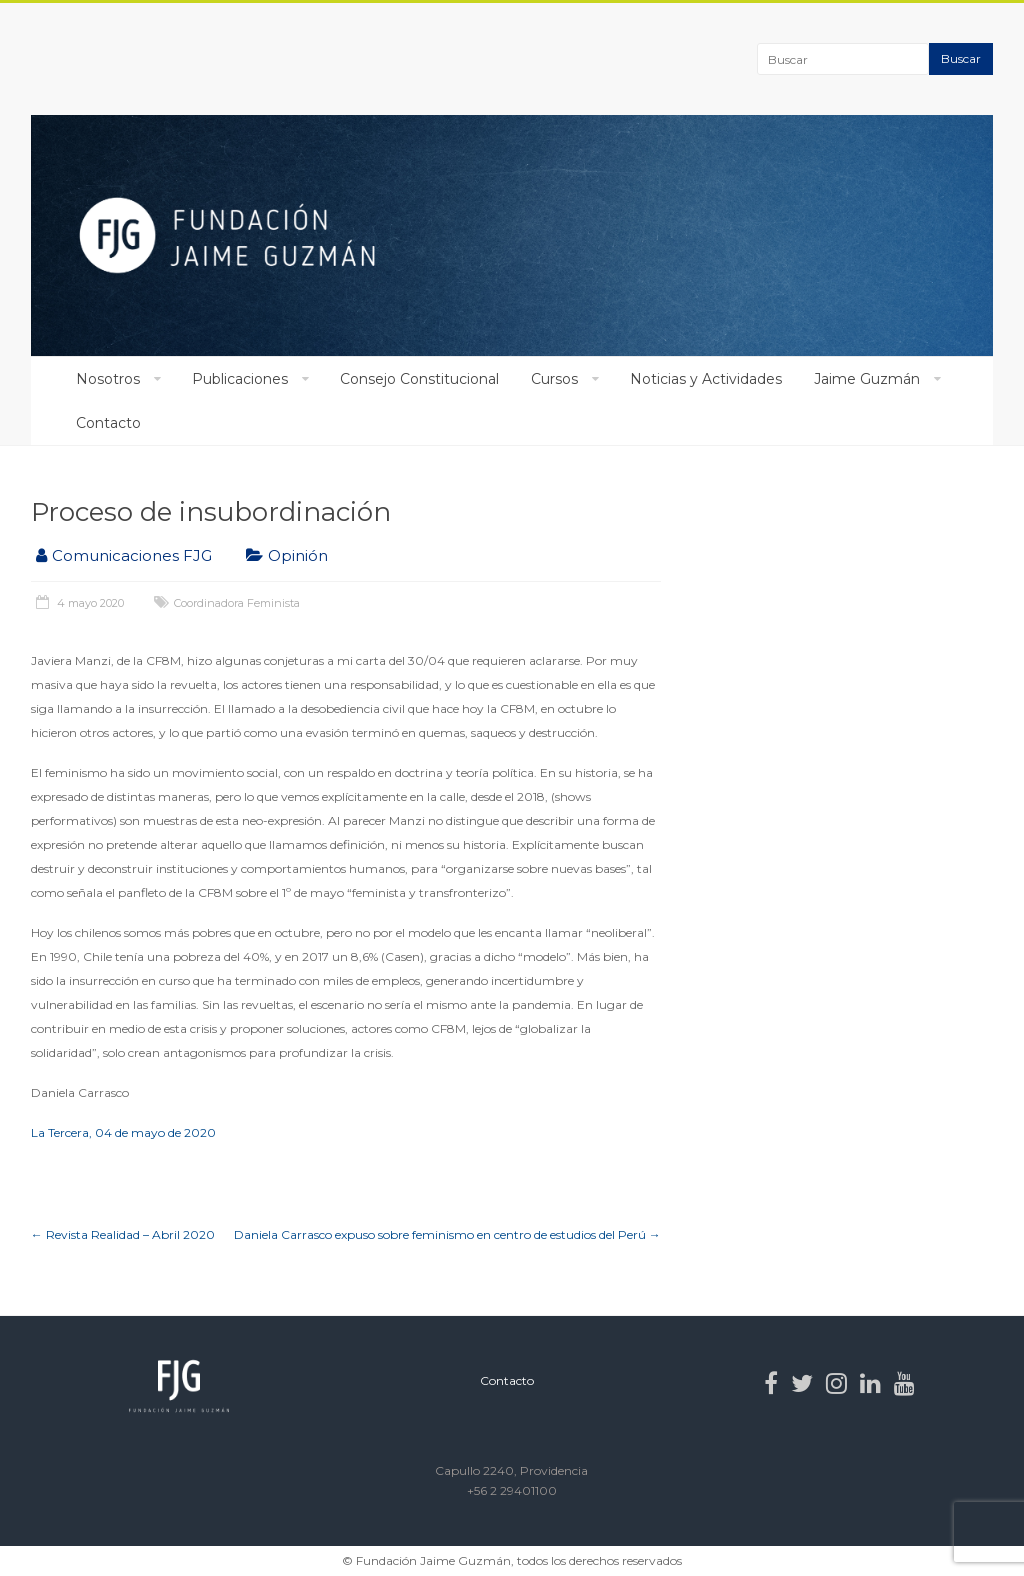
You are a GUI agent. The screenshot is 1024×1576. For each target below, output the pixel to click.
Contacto (108, 423)
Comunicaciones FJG (132, 555)
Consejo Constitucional (419, 379)
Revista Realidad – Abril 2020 (123, 1234)
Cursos (554, 379)
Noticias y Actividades (706, 379)
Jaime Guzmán (867, 379)
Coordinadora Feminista (237, 603)
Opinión (298, 555)
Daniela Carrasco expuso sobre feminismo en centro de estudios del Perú (447, 1234)
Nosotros (108, 379)
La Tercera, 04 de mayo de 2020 (123, 1132)
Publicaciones (240, 379)
